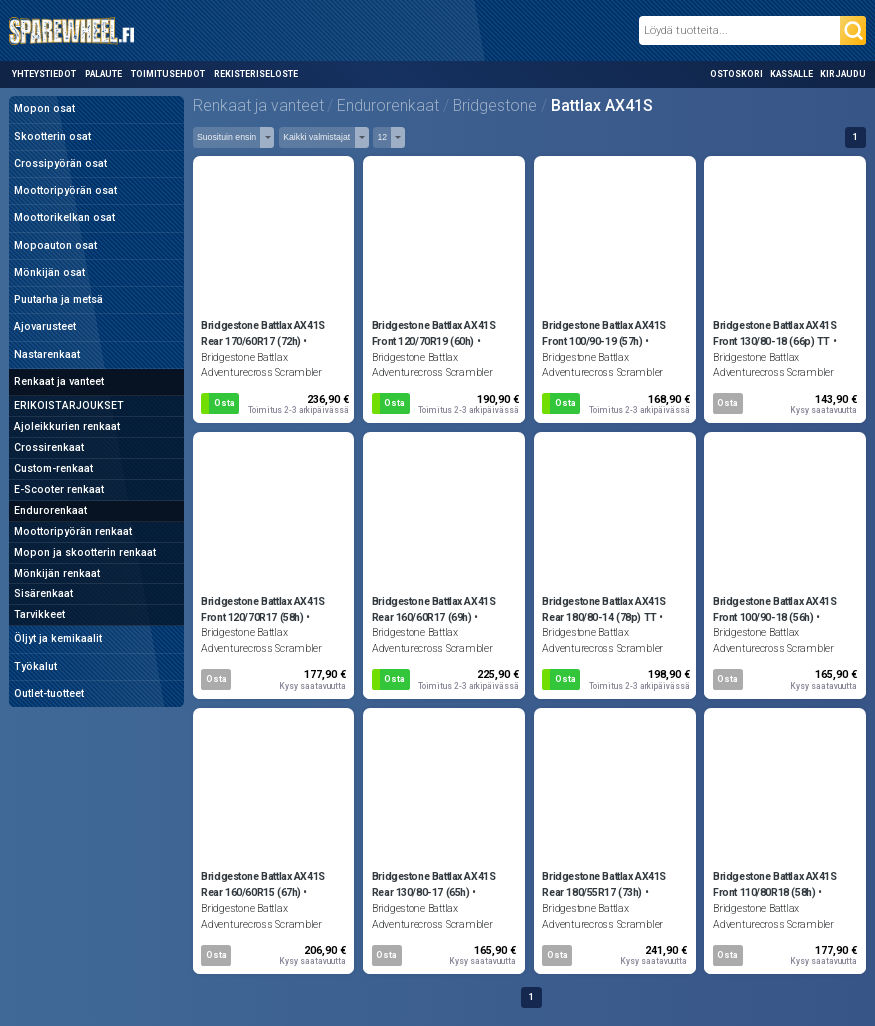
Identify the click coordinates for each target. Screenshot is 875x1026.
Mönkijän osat (49, 272)
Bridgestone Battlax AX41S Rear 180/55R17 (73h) (604, 884)
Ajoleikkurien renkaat (67, 426)
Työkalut (35, 666)
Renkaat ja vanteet (59, 381)
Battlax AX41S (602, 105)
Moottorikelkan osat (64, 217)
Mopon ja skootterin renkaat (85, 552)
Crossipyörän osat (60, 163)
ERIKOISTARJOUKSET (69, 405)
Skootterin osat (52, 136)
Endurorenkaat (50, 510)
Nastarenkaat (47, 354)
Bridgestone (495, 105)
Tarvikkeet (39, 614)
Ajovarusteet (45, 326)
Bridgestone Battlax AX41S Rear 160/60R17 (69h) (434, 609)
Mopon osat (44, 108)
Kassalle (791, 74)
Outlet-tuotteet (49, 693)
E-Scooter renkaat (59, 489)
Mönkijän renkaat (57, 573)
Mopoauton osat (55, 245)
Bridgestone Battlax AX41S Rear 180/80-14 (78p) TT (604, 609)
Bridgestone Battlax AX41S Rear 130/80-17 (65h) (434, 884)
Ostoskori (736, 74)
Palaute (103, 74)
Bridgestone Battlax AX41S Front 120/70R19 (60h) (434, 333)
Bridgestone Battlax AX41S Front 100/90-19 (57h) (604, 333)
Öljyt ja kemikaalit (58, 638)
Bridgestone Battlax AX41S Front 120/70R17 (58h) (263, 609)
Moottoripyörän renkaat (73, 531)
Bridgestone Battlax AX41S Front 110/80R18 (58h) (775, 884)
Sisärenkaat (43, 593)
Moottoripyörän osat (65, 190)
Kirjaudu (843, 74)
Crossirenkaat (49, 447)
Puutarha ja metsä (58, 299)
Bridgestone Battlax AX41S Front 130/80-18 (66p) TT (775, 333)
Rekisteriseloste (256, 74)
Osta (224, 403)
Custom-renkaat (53, 468)
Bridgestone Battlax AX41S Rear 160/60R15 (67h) (263, 884)
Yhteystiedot (44, 74)
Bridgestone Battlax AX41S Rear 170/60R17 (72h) (263, 333)
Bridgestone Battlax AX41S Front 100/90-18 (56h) (775, 609)
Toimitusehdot (168, 74)
